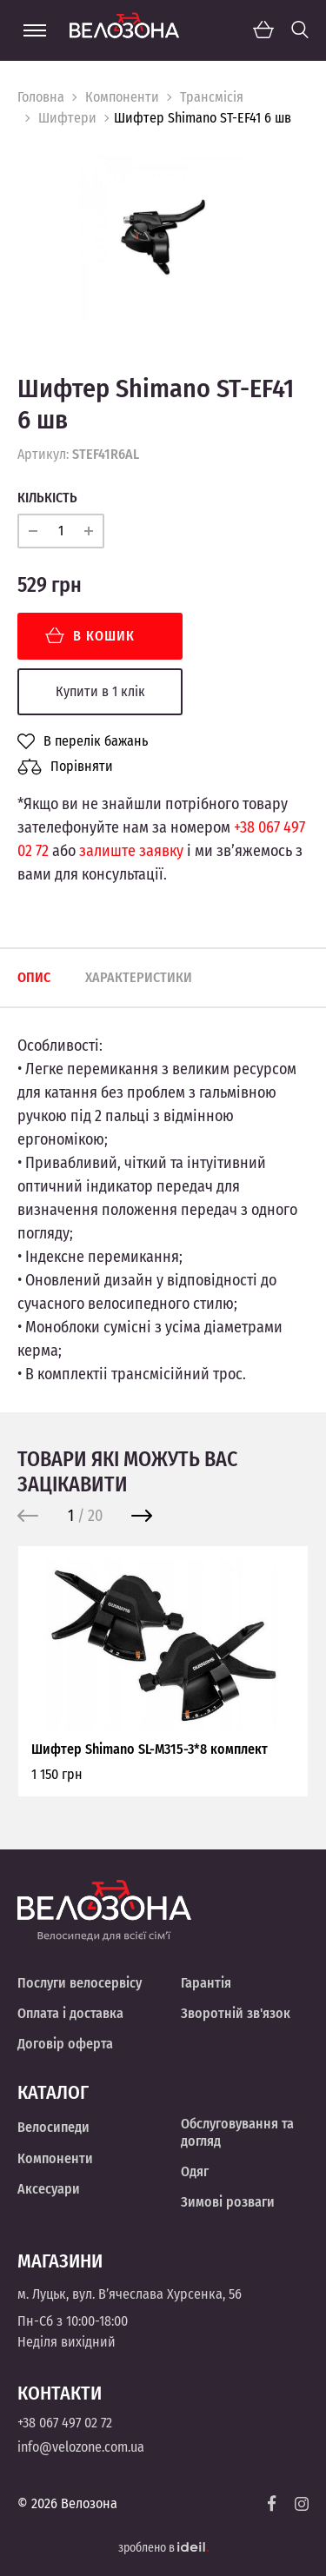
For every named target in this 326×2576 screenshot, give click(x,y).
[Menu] (34, 30)
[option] (163, 238)
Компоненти (122, 97)
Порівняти (65, 766)
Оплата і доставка (70, 2013)
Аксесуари (48, 2189)
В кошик (90, 635)
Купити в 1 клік (100, 691)
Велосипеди (53, 2127)
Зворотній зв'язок (235, 2013)
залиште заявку (131, 850)
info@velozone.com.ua (80, 2447)
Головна (40, 97)
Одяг (195, 2171)
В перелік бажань (82, 741)
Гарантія (206, 1983)
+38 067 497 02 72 (64, 2422)
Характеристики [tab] (138, 977)
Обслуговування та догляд (237, 2131)
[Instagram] (302, 2504)
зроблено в (163, 2547)
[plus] (88, 531)
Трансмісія (211, 97)
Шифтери (67, 118)
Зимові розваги (228, 2202)
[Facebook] (272, 2503)
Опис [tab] (33, 977)
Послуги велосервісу (79, 1983)
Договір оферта (65, 2043)
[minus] (33, 531)
